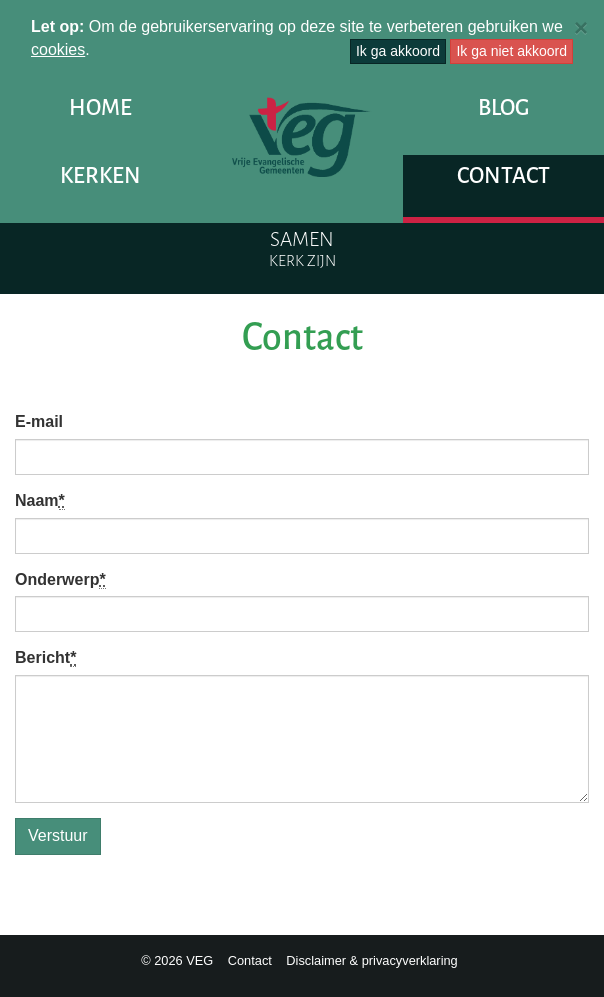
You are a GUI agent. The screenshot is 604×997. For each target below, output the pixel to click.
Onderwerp (60, 580)
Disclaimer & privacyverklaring (371, 960)
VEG (301, 137)
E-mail (39, 421)
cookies (58, 49)
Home (100, 107)
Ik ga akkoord (398, 51)
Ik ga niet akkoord (511, 51)
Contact (503, 175)
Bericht (45, 658)
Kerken (100, 175)
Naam (40, 501)
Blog (503, 107)
